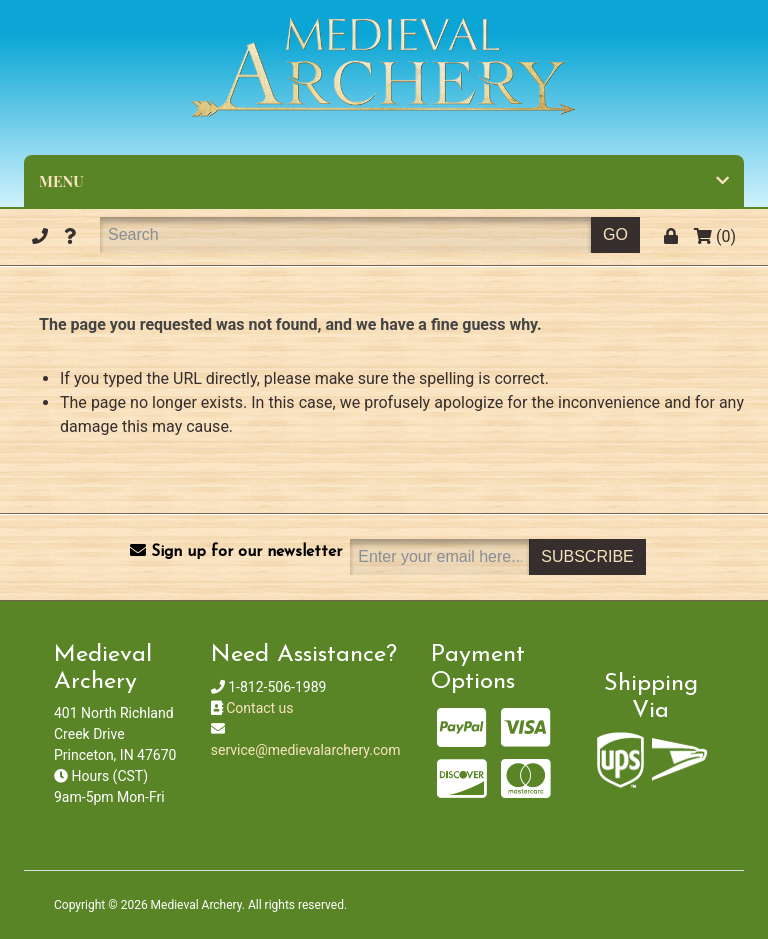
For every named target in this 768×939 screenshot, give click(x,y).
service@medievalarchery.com (306, 750)
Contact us (259, 708)
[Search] (345, 235)
